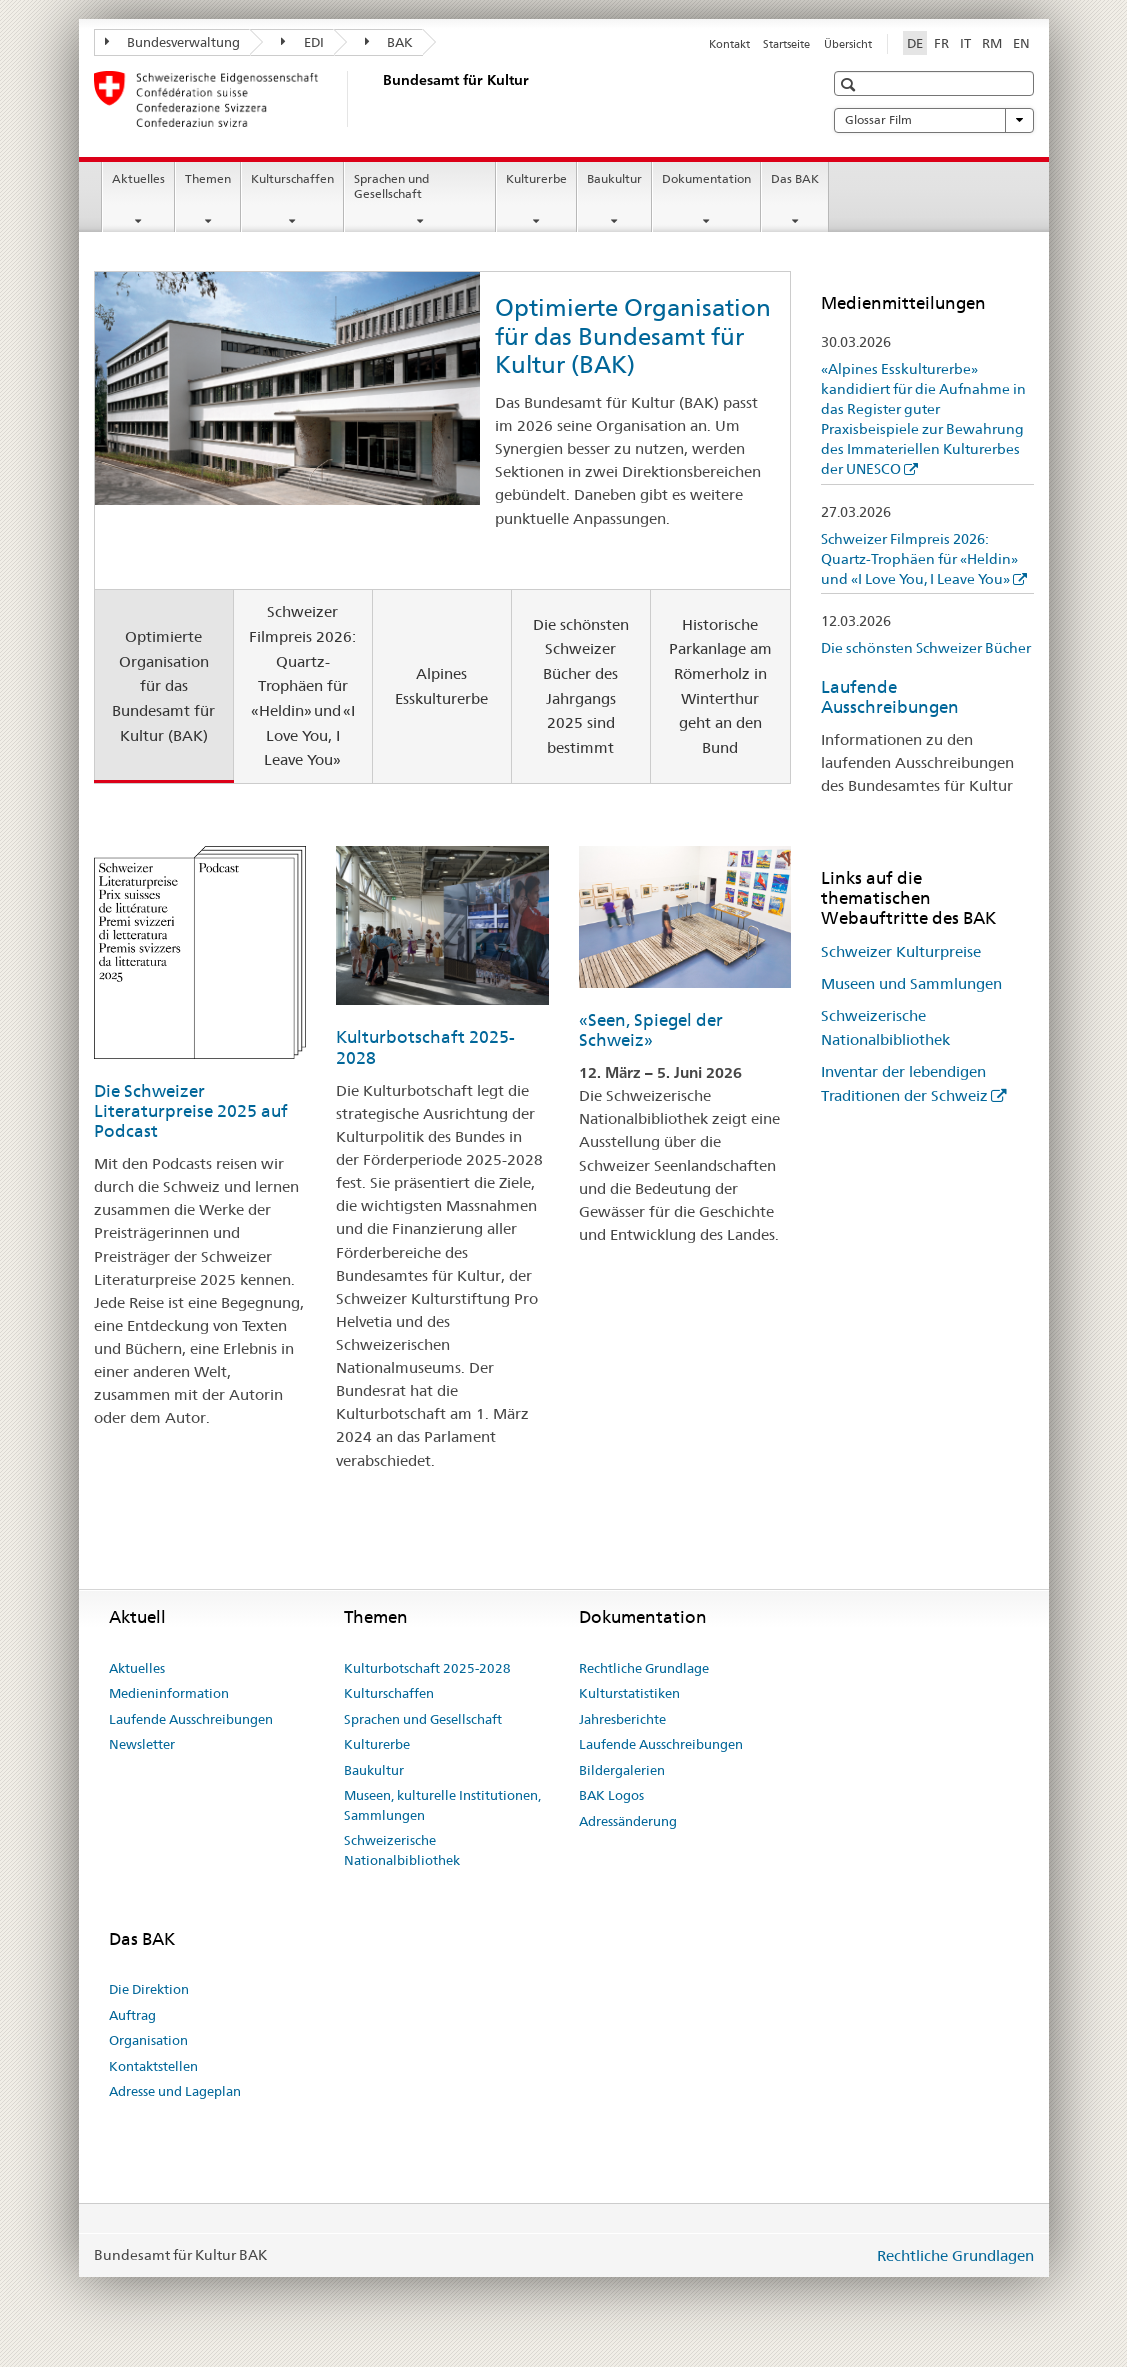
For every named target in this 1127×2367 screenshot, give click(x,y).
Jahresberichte (622, 1719)
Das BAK (795, 178)
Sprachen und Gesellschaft (391, 186)
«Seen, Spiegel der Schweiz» (651, 1030)
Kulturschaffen (292, 178)
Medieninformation (169, 1693)
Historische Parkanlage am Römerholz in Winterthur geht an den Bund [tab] (720, 686)
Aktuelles (138, 178)
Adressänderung (628, 1821)
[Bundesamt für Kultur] (379, 99)
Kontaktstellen (153, 2066)
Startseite (786, 44)
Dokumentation (706, 178)
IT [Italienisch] (965, 43)
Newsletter (142, 1744)
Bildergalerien (622, 1770)
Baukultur (614, 178)
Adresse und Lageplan (175, 2091)
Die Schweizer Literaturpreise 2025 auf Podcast (191, 1111)
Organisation (148, 2040)
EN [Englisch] (1021, 43)
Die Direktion (149, 1989)
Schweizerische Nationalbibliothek (402, 1850)
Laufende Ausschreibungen (890, 697)
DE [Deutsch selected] (915, 43)
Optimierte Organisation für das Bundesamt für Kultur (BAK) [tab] (163, 686)
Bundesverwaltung (173, 42)
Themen (208, 178)
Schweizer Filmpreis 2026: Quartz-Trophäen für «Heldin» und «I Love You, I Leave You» (919, 559)
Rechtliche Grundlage (644, 1668)
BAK (389, 42)
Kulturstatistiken (629, 1693)
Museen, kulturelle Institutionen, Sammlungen (442, 1805)
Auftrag (132, 2015)
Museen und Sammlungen (911, 983)
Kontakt (729, 44)
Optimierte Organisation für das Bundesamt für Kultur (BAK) (633, 336)
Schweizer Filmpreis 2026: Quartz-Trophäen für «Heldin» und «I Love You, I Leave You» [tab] (302, 685)
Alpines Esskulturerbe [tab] (441, 686)
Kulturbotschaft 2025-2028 (427, 1668)
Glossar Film (934, 120)
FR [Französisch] (941, 43)
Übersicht (848, 44)
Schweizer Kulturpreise (901, 951)
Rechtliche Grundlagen (955, 2255)
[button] (850, 84)
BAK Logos (611, 1795)
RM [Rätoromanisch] (992, 43)
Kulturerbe (536, 178)
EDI (302, 42)
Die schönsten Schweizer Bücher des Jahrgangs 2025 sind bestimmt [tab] (581, 686)
